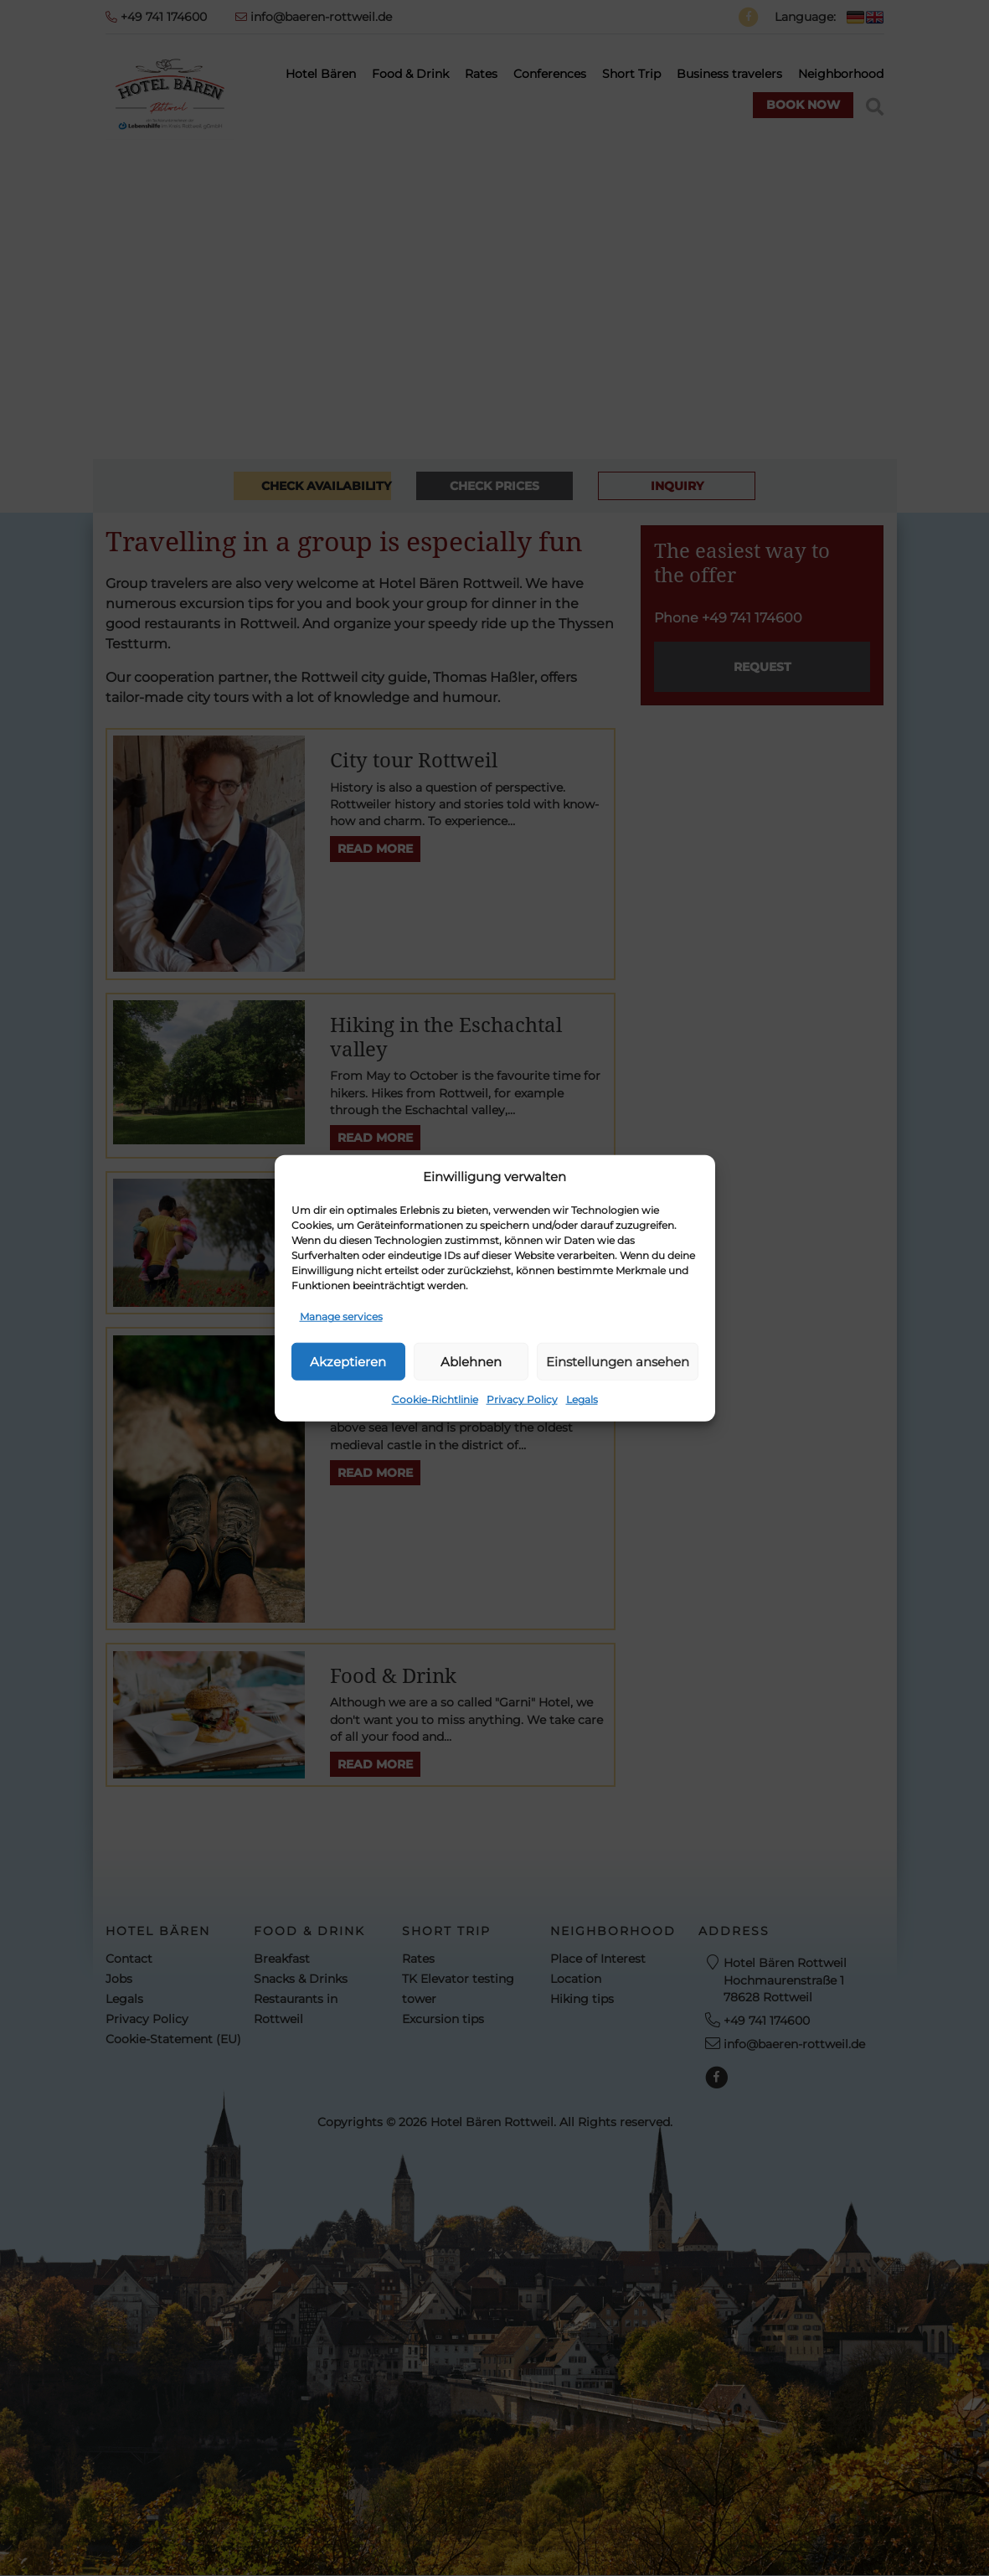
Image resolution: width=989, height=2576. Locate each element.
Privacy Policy (522, 1399)
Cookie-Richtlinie (435, 1399)
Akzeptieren (348, 1361)
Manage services (341, 1316)
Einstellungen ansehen (617, 1361)
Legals (582, 1399)
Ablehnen (471, 1361)
